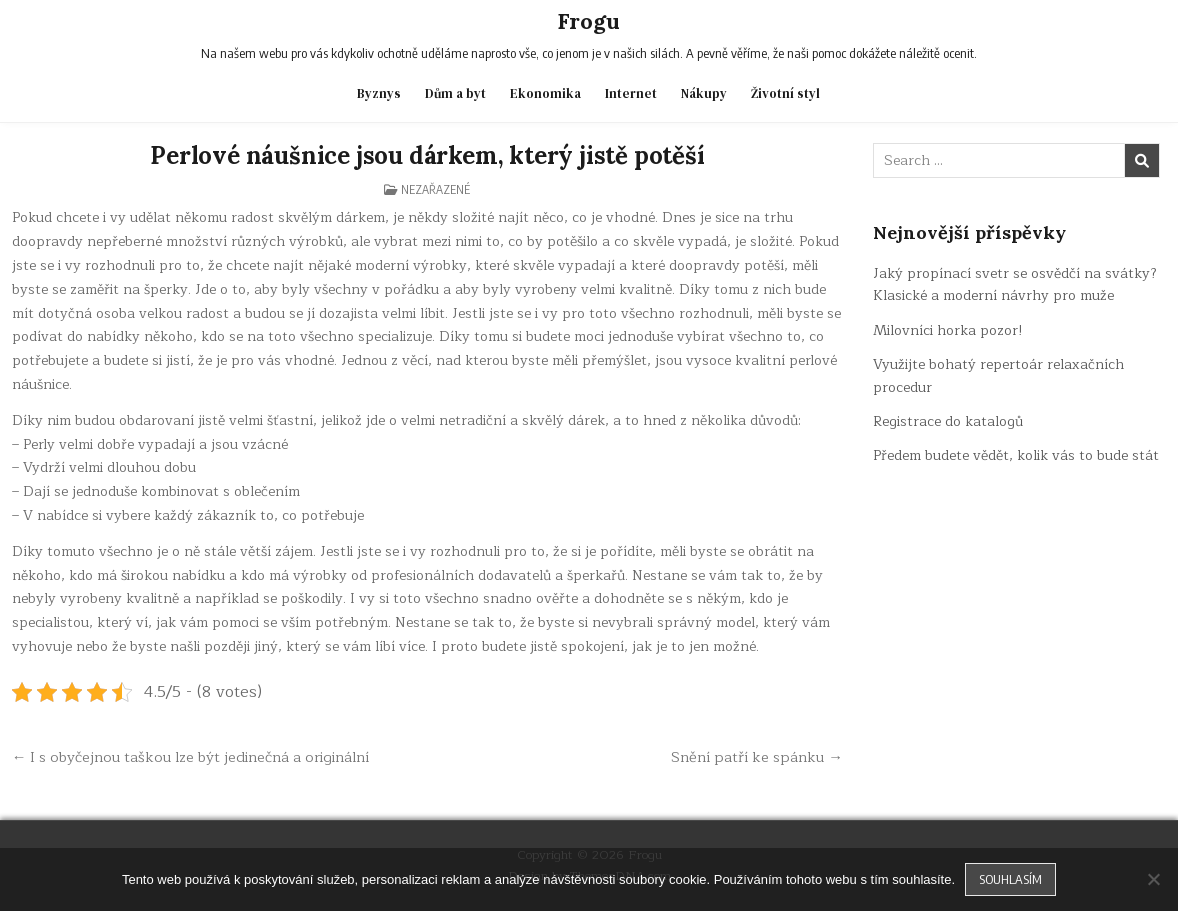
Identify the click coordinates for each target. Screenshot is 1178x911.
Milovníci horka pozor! (948, 330)
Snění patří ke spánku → (757, 757)
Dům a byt (455, 93)
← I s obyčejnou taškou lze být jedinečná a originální (191, 757)
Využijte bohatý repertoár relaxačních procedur (998, 375)
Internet (631, 93)
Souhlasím (1010, 879)
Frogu (588, 21)
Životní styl (785, 93)
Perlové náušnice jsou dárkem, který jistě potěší (427, 155)
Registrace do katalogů (948, 421)
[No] (1153, 879)
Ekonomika (545, 93)
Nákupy (704, 93)
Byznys (379, 93)
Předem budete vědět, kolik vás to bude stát (1016, 455)
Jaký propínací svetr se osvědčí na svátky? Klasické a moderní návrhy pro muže (1015, 284)
